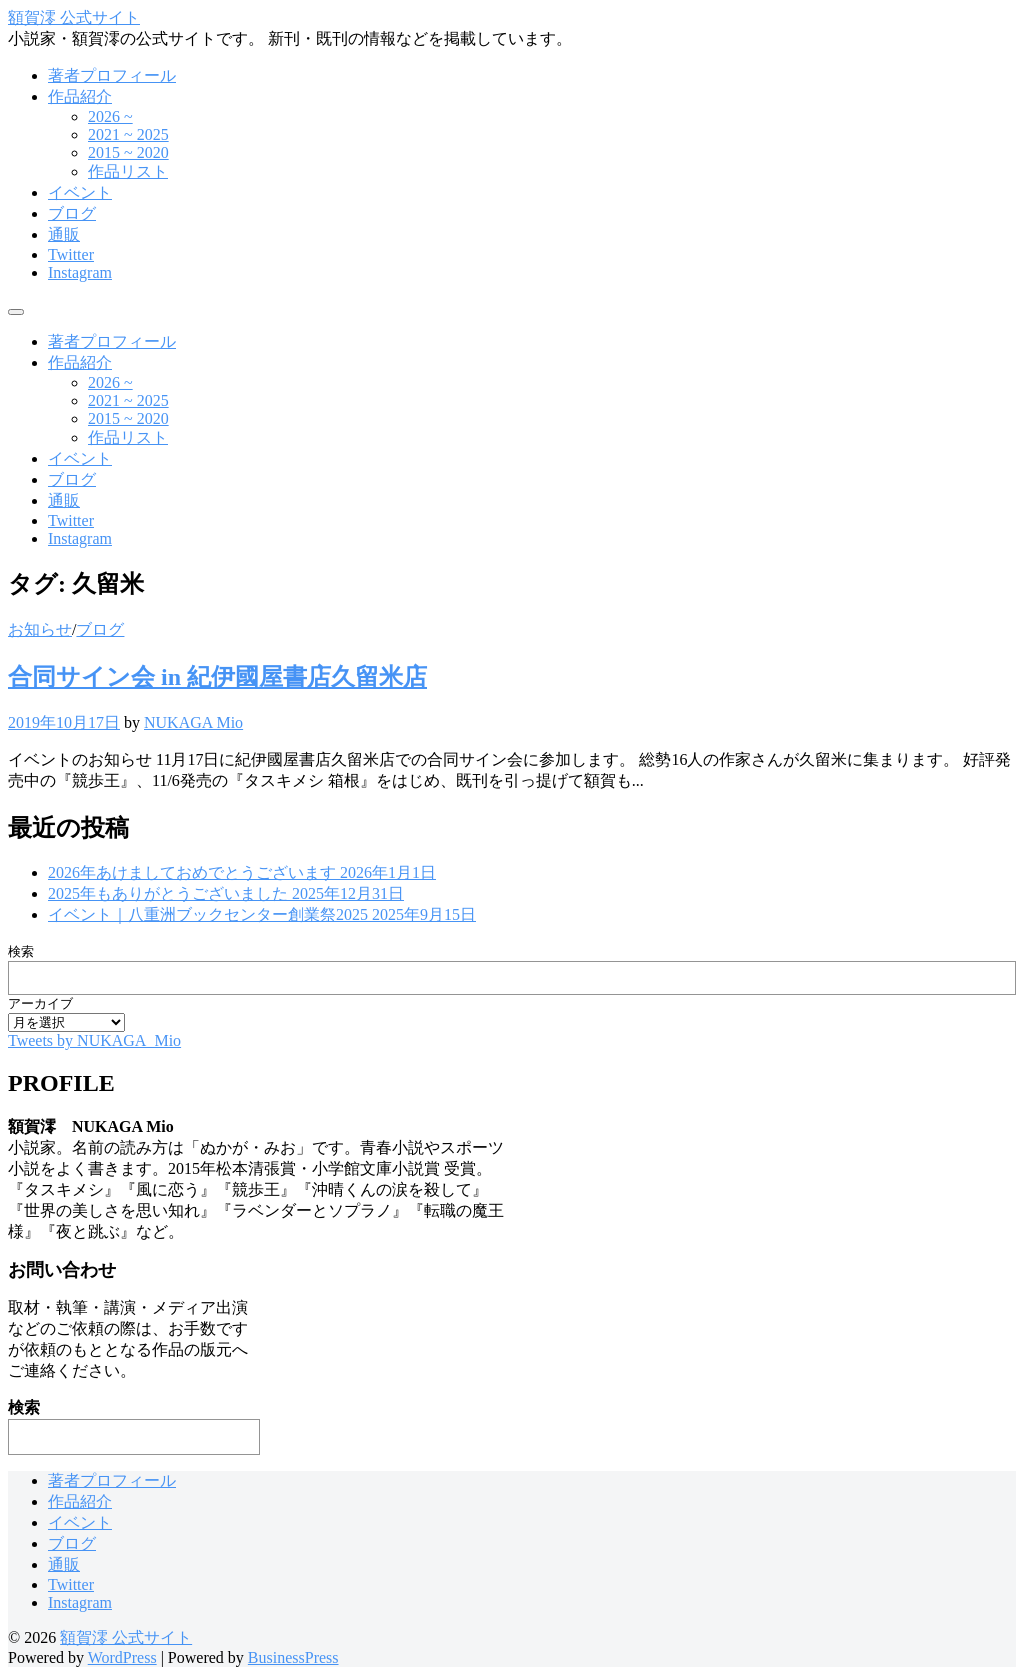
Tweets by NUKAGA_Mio (94, 1040)
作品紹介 (80, 96)
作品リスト (128, 171)
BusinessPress (293, 1657)
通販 (64, 234)
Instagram (80, 272)
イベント (80, 192)
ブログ (72, 213)
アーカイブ (40, 1003)
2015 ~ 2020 (128, 152)
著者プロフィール (112, 75)
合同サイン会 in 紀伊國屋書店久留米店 (217, 677)
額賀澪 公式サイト (74, 17)
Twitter (71, 254)
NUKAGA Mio (193, 722)
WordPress (122, 1657)
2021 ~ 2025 (128, 134)
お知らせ (40, 629)
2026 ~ (110, 116)
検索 (21, 951)
